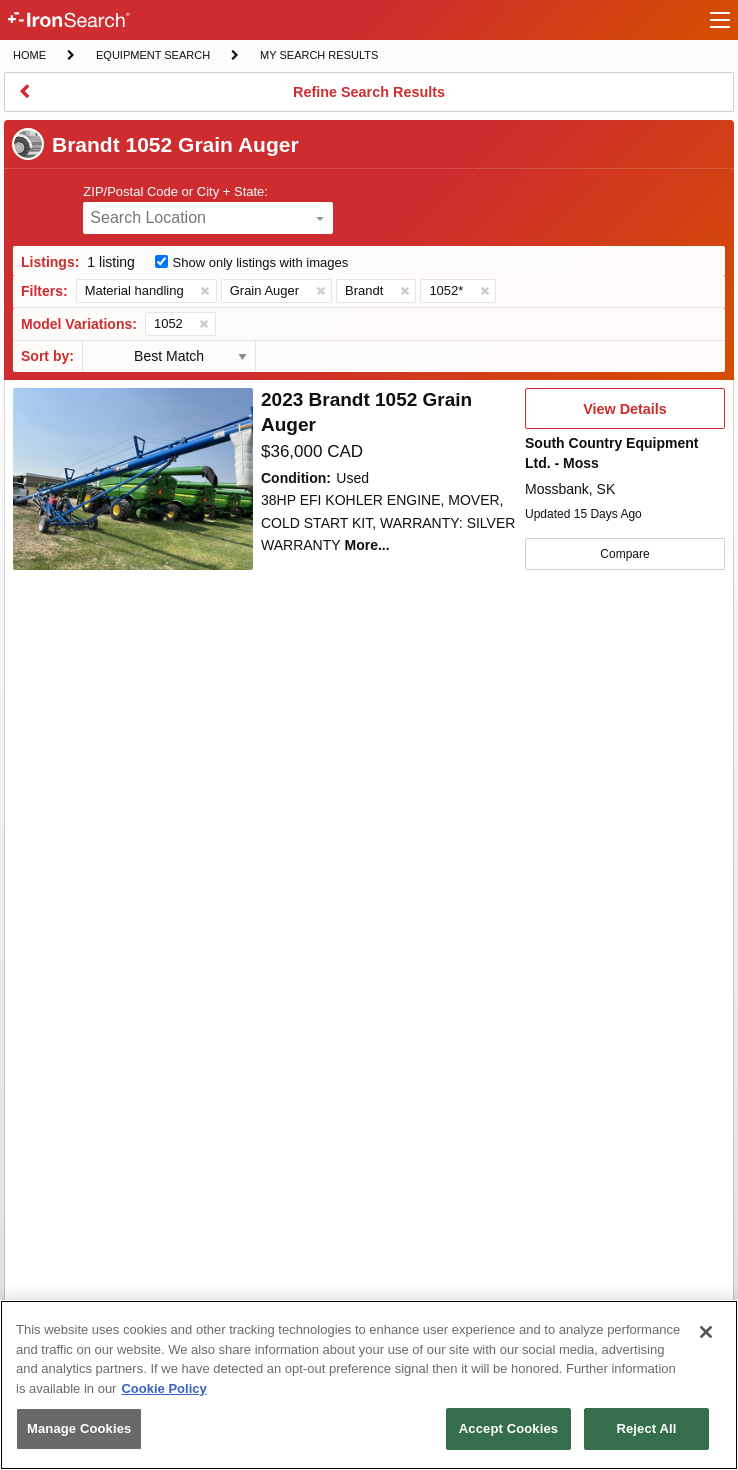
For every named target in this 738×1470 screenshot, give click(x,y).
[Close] (706, 1332)
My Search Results (318, 57)
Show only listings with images (261, 262)
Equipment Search (152, 57)
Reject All (646, 1428)
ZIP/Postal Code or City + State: (175, 191)
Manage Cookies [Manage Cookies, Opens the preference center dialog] (79, 1428)
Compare (624, 554)
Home (29, 53)
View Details (624, 415)
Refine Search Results (368, 98)
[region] (369, 1385)
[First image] (133, 479)
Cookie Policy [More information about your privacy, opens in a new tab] (163, 1388)
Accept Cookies (508, 1428)
